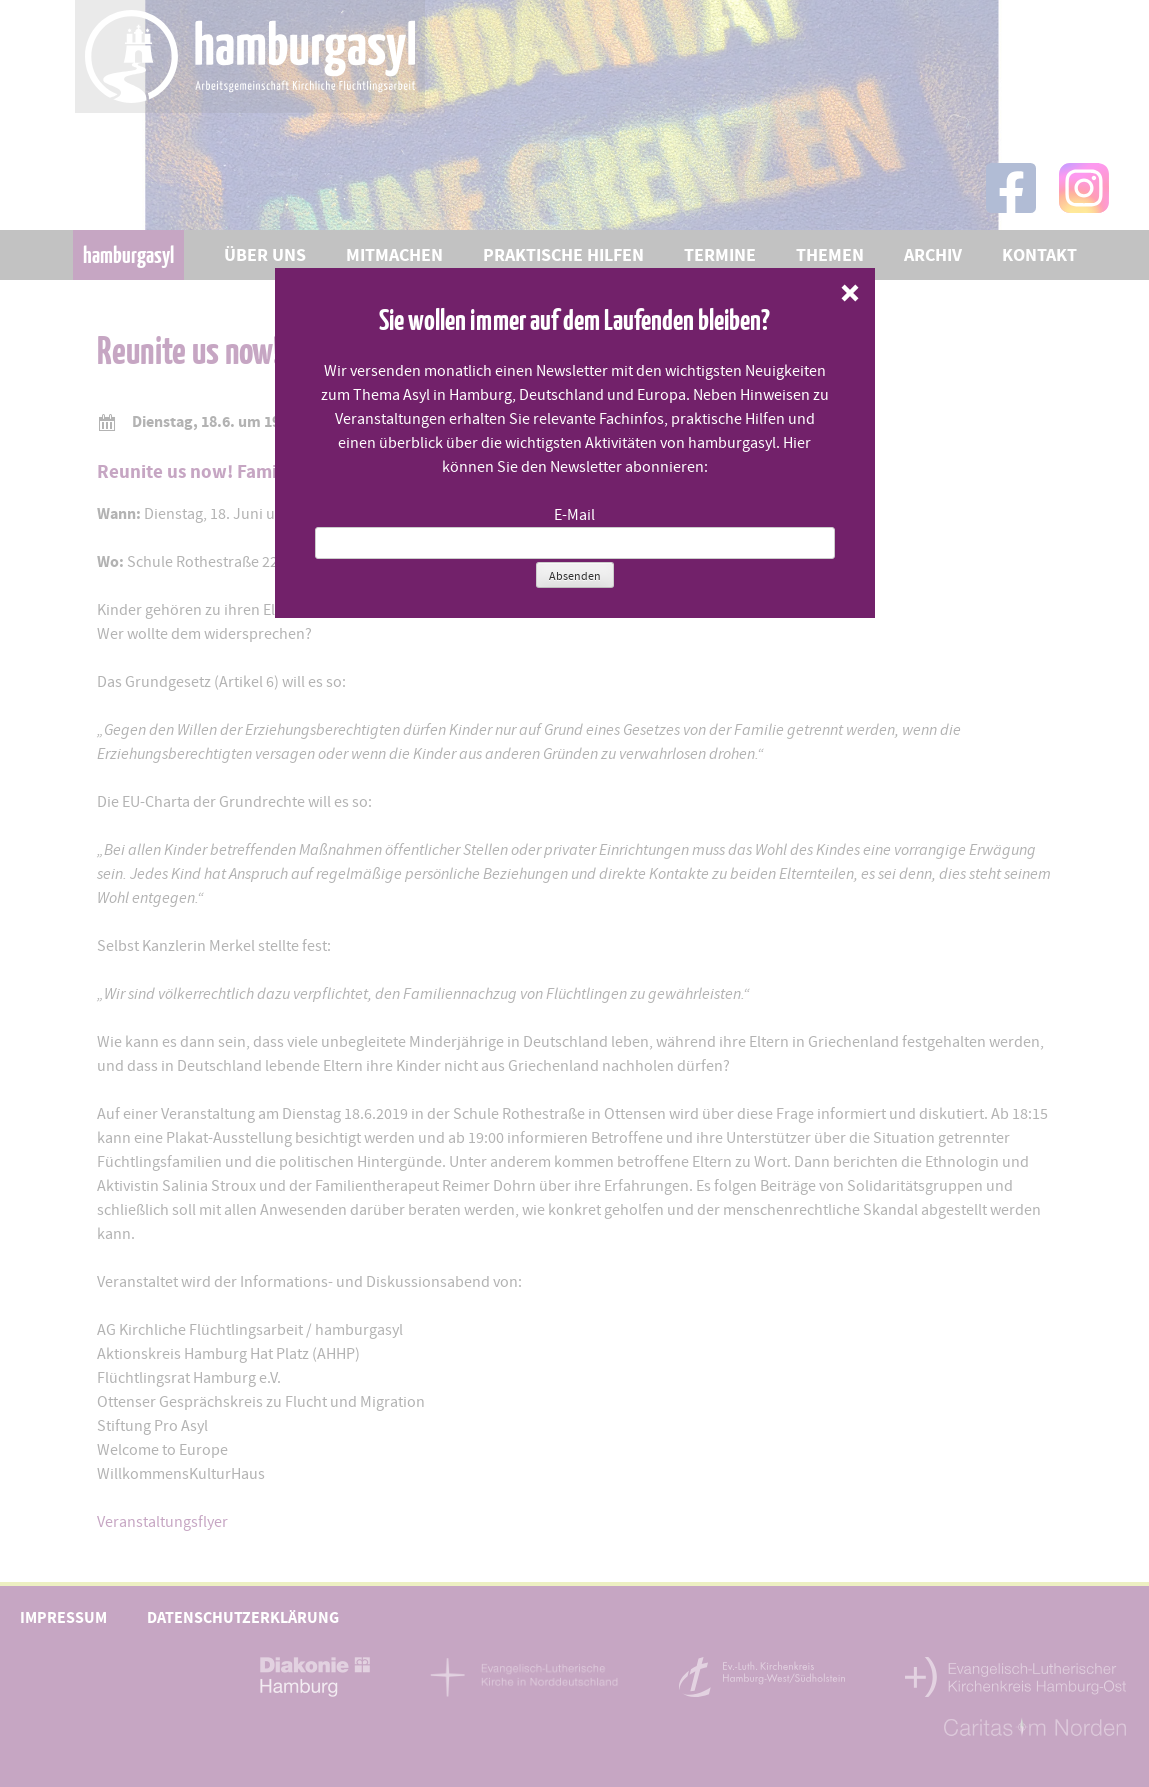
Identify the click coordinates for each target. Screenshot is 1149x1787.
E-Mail (574, 515)
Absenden (575, 576)
